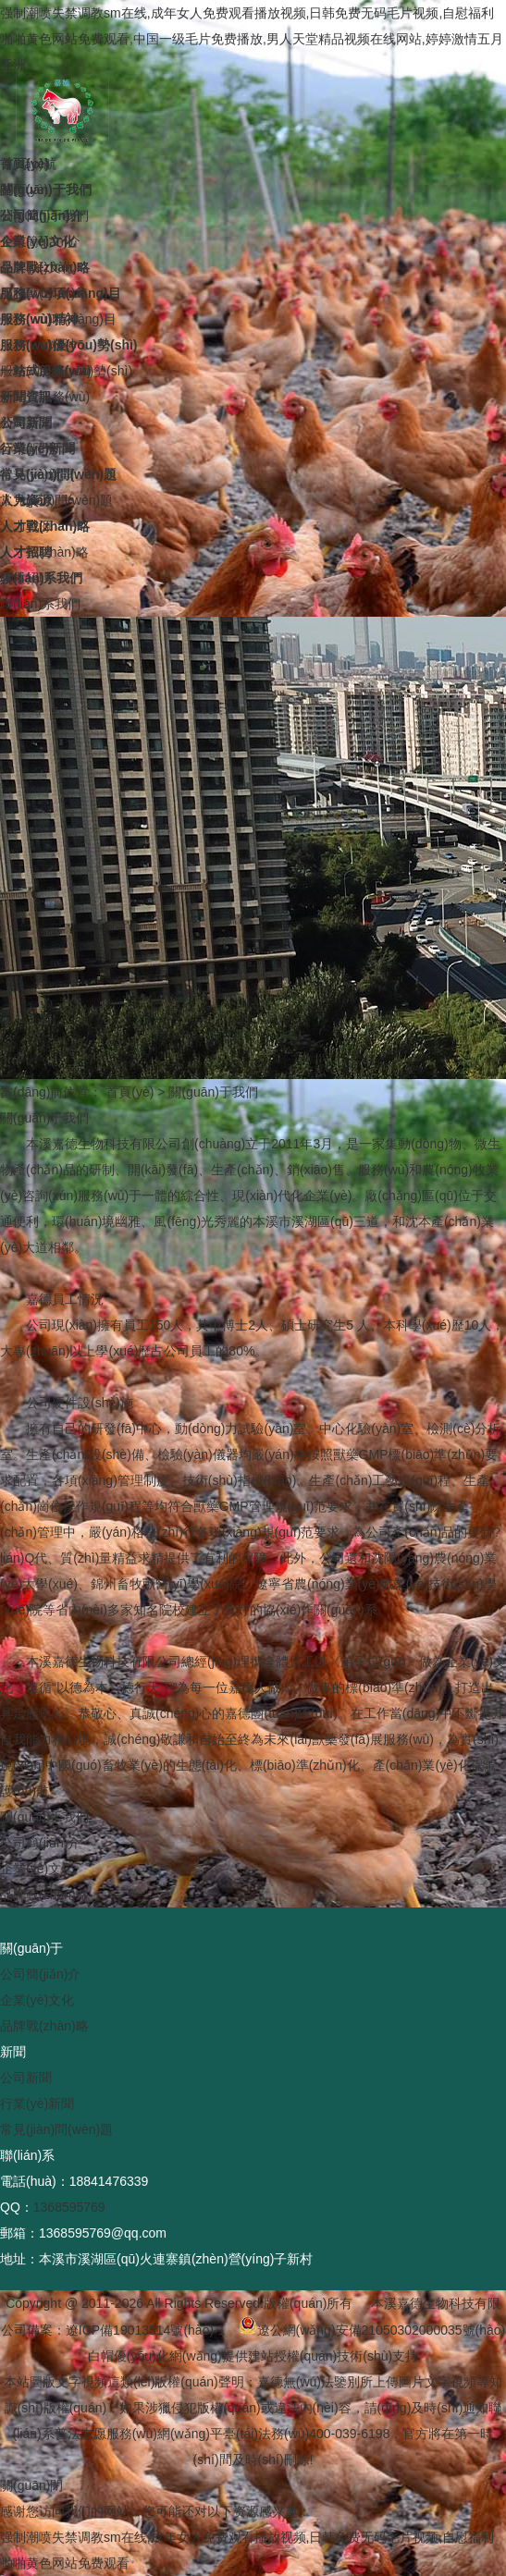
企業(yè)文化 (37, 1868)
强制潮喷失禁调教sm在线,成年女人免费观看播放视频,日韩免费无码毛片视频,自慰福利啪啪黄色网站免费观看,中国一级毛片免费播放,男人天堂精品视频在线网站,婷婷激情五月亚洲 (251, 39)
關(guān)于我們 (212, 1092)
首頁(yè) (129, 1092)
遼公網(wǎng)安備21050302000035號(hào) (372, 2330)
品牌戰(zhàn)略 (44, 1894)
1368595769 (69, 2207)
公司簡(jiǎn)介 (40, 1842)
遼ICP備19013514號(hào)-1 (146, 2330)
